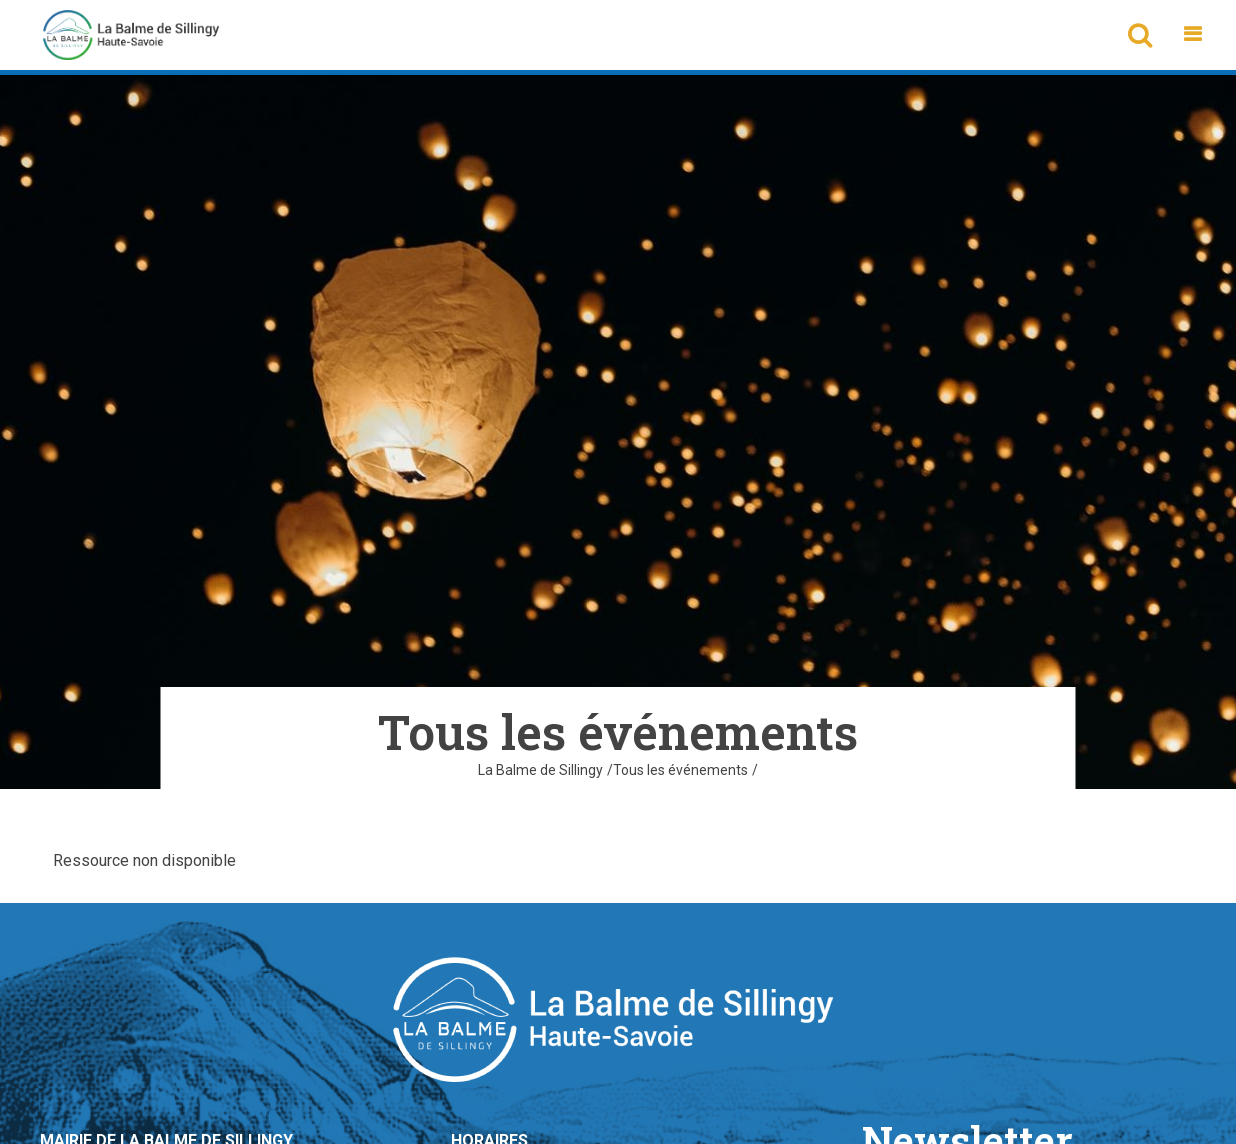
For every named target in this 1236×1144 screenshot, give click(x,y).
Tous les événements (680, 770)
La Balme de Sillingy (540, 770)
